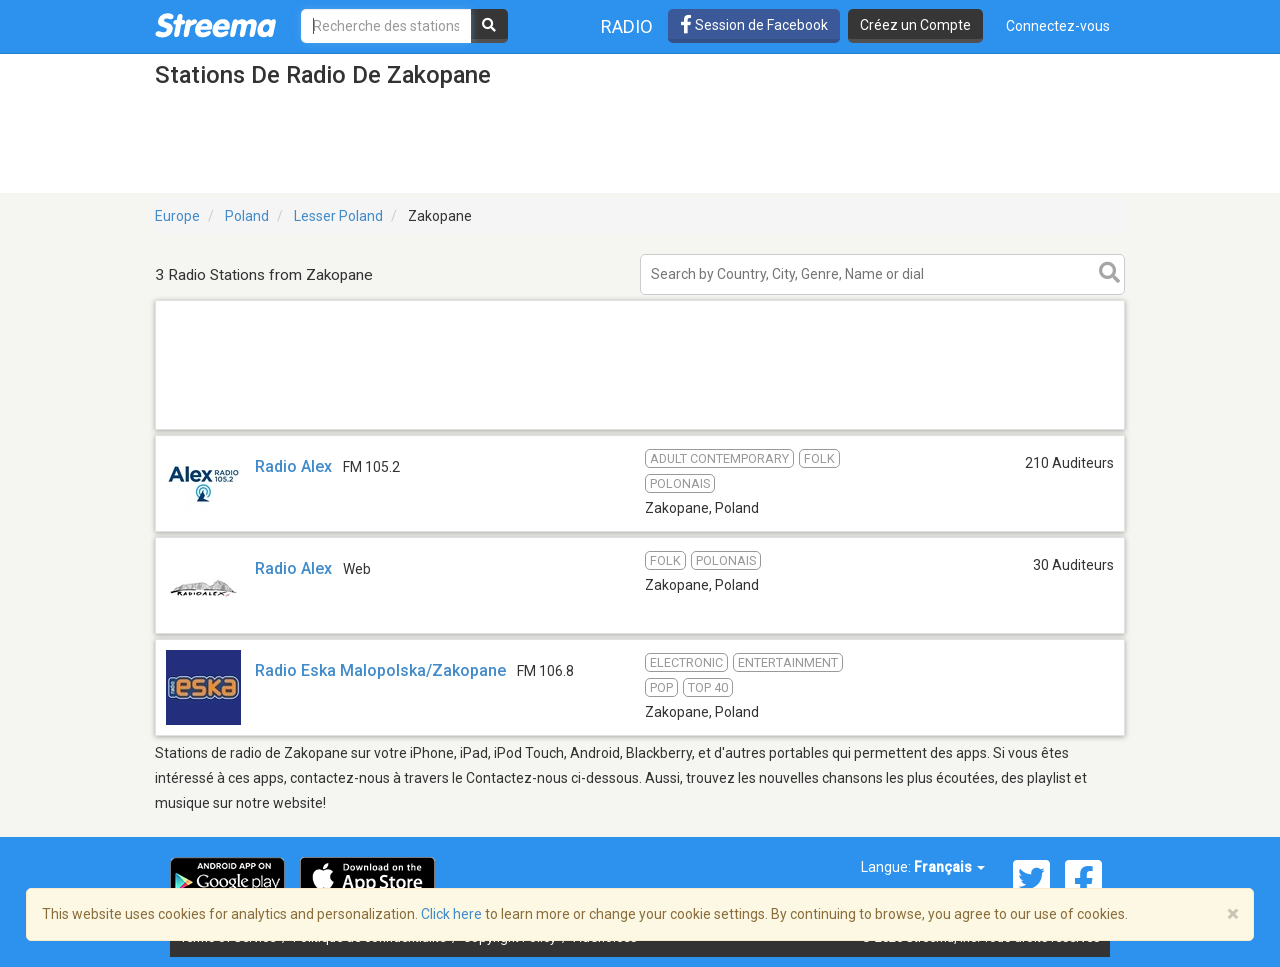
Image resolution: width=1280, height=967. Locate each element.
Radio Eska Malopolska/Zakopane (380, 670)
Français (949, 867)
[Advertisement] (640, 428)
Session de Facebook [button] (754, 25)
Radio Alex (293, 466)
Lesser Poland (338, 216)
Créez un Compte (915, 25)
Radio (627, 26)
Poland (247, 216)
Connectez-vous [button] (1058, 26)
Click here (451, 914)
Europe (177, 216)
